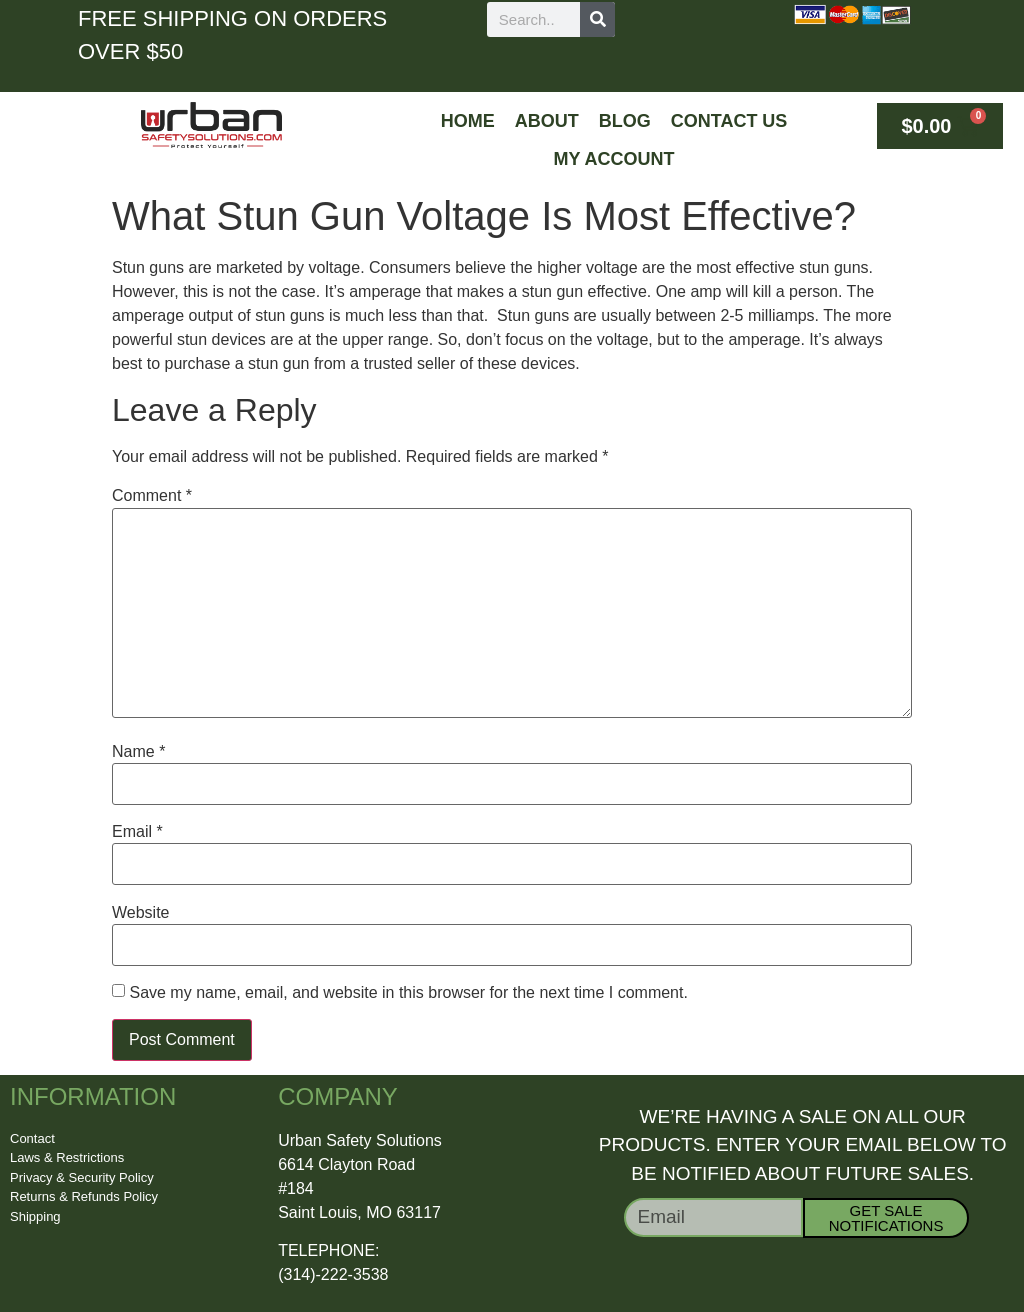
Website (141, 913)
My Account (614, 159)
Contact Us (729, 121)
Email (137, 832)
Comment (152, 496)
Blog (625, 121)
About (547, 121)
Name (138, 752)
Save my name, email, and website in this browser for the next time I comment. (408, 993)
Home (468, 121)
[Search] (597, 19)
